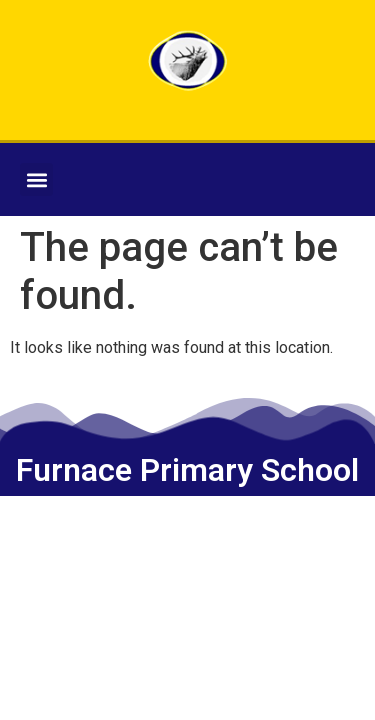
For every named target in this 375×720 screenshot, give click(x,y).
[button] (36, 179)
